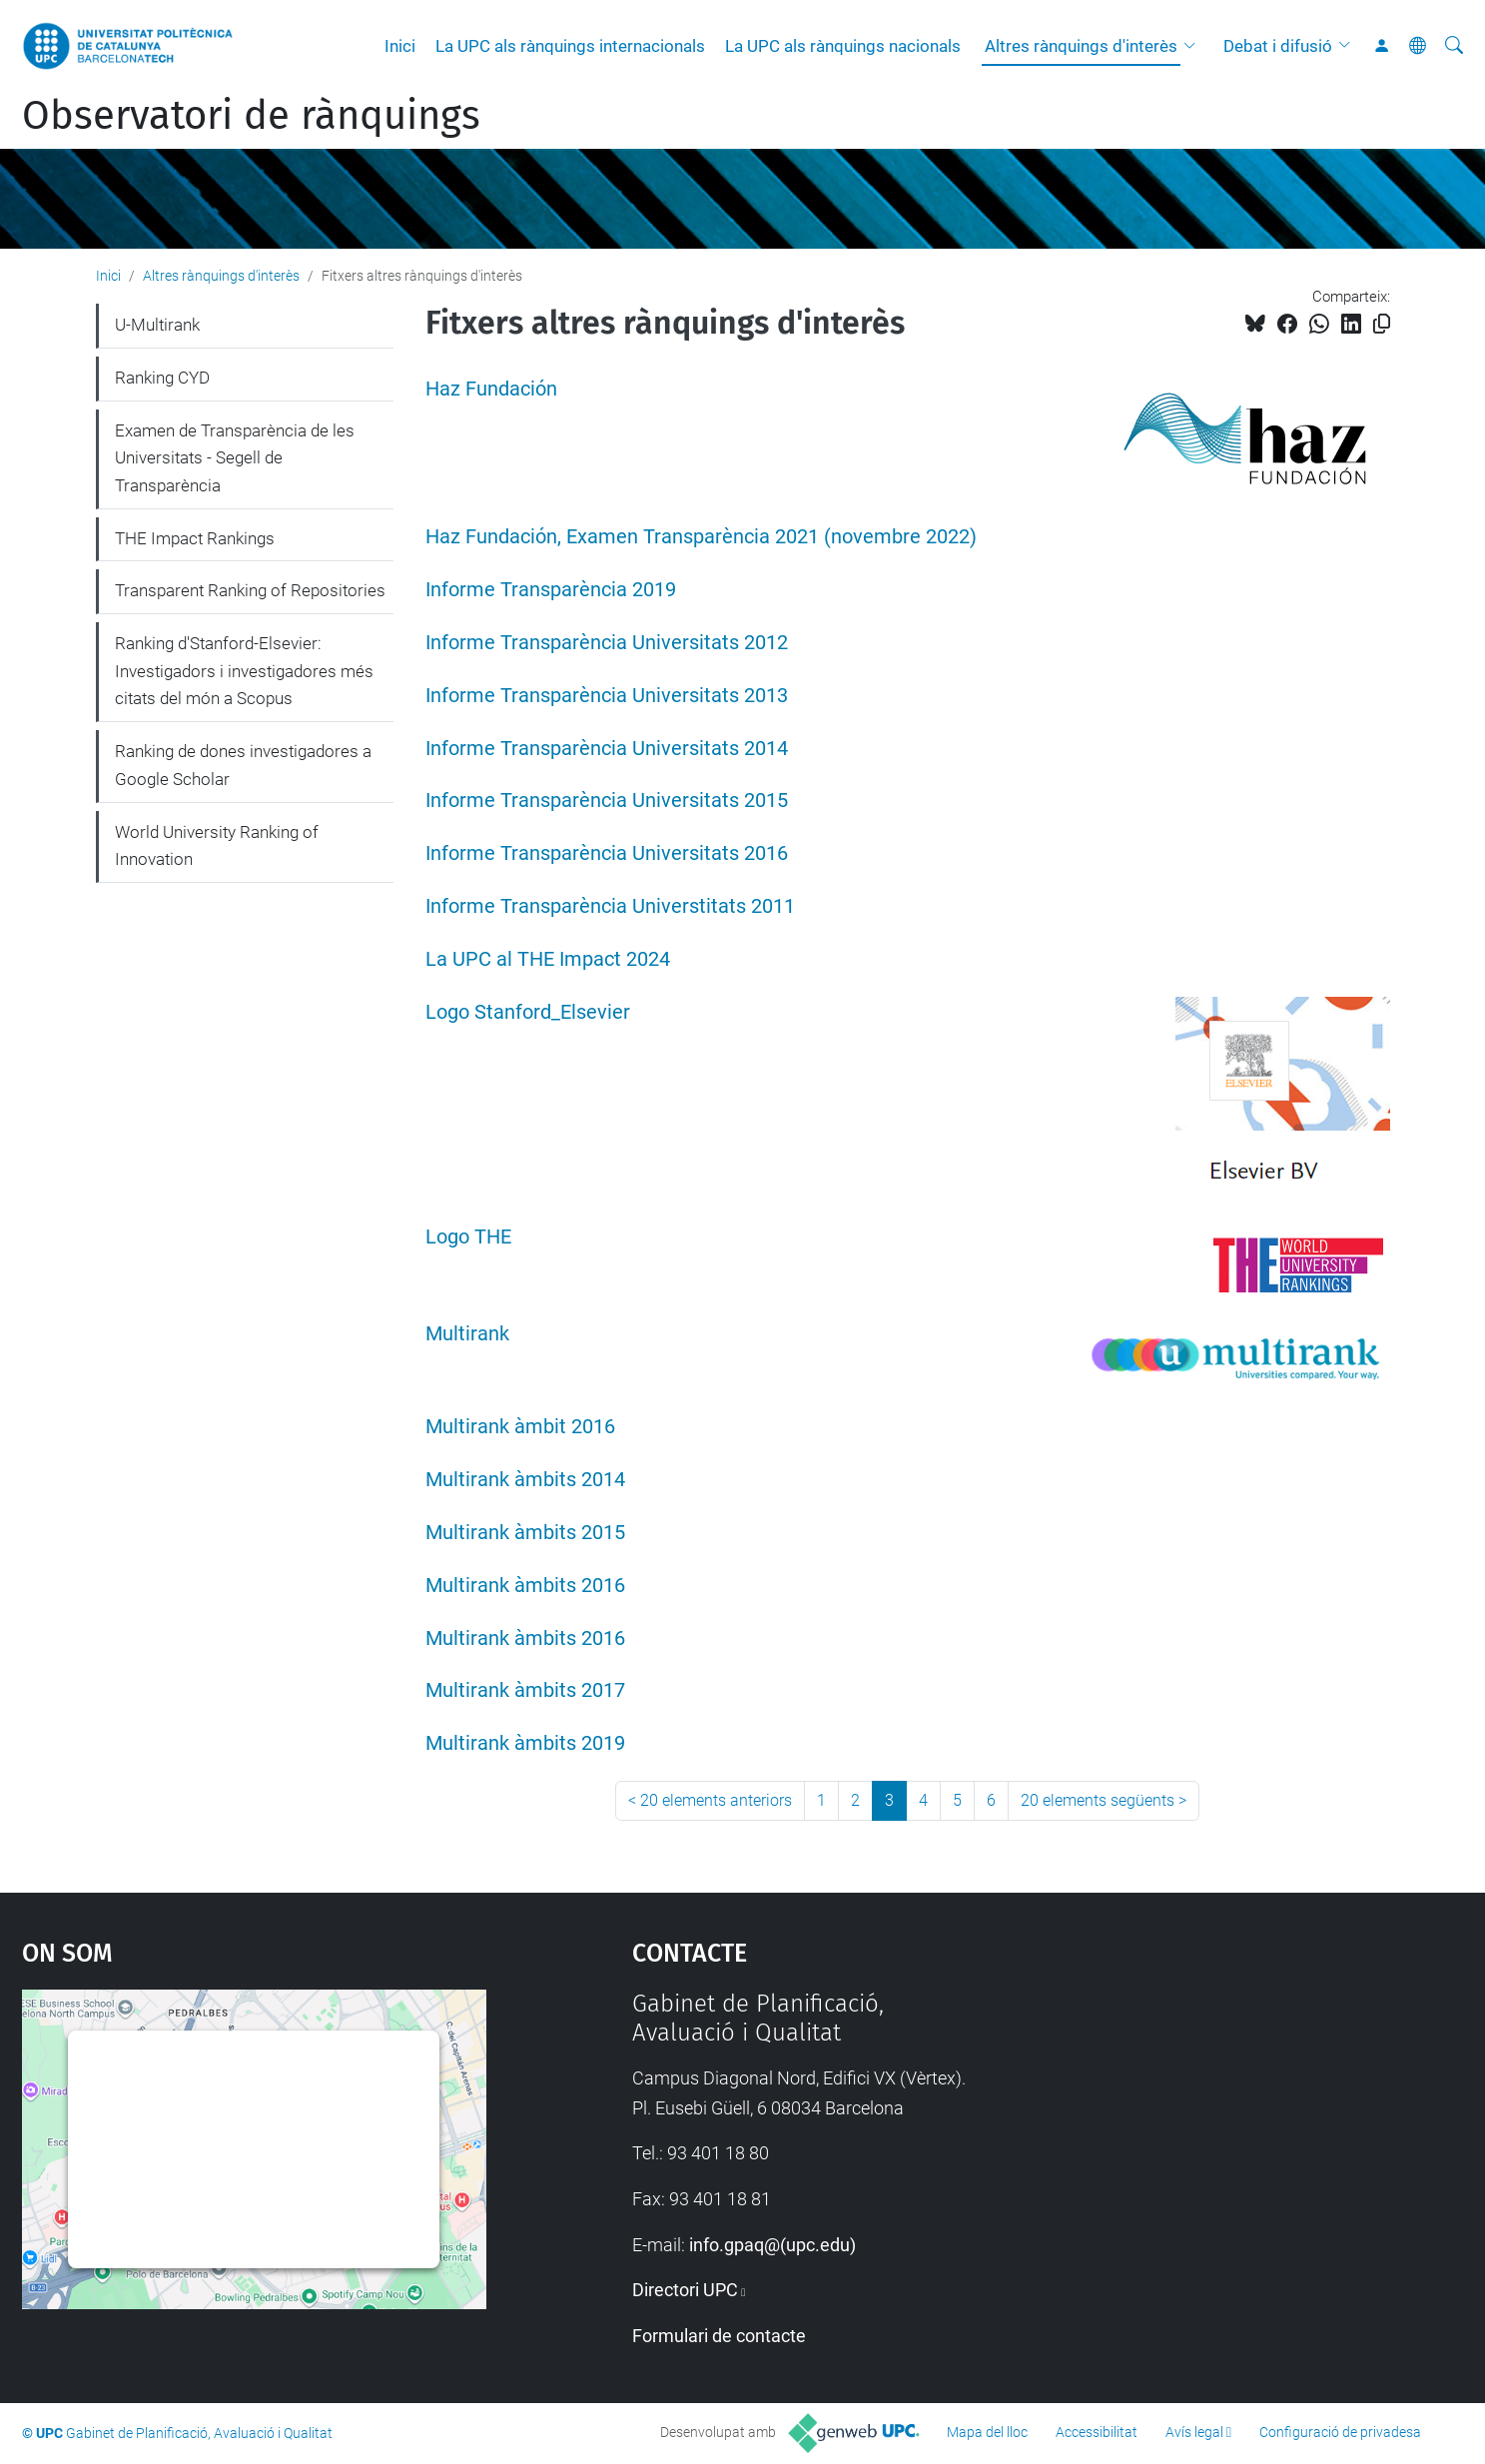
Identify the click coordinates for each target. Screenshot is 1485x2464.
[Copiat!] (1381, 324)
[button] (1194, 46)
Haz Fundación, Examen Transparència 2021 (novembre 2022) (701, 536)
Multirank (467, 1333)
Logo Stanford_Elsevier (527, 1012)
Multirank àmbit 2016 (520, 1426)
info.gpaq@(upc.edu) (772, 2244)
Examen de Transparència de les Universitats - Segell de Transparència (235, 457)
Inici (399, 46)
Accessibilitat (1096, 2432)
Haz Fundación (491, 389)
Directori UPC (685, 2289)
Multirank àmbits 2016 (525, 1585)
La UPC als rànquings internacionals (570, 46)
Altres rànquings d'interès (1081, 46)
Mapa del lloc (987, 2432)
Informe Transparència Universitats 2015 (606, 800)
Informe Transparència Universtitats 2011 (610, 906)
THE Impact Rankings (195, 538)
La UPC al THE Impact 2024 (547, 959)
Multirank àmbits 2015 (525, 1532)
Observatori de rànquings (251, 116)
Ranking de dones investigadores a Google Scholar (243, 765)
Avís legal (1194, 2432)
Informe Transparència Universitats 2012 (606, 642)
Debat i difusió (1277, 46)
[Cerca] (1454, 46)
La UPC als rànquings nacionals (843, 46)
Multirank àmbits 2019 (525, 1743)
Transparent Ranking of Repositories (250, 590)
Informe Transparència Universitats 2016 (606, 853)
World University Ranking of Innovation (217, 846)
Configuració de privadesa (1340, 2432)
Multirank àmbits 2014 (525, 1479)
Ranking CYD (162, 378)
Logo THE (468, 1237)
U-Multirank (157, 325)
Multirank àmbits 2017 (525, 1690)
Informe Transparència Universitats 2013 (606, 695)
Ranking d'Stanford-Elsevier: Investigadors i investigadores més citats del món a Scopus (244, 670)
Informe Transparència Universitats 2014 (606, 748)
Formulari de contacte (719, 2335)
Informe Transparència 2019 (550, 589)
